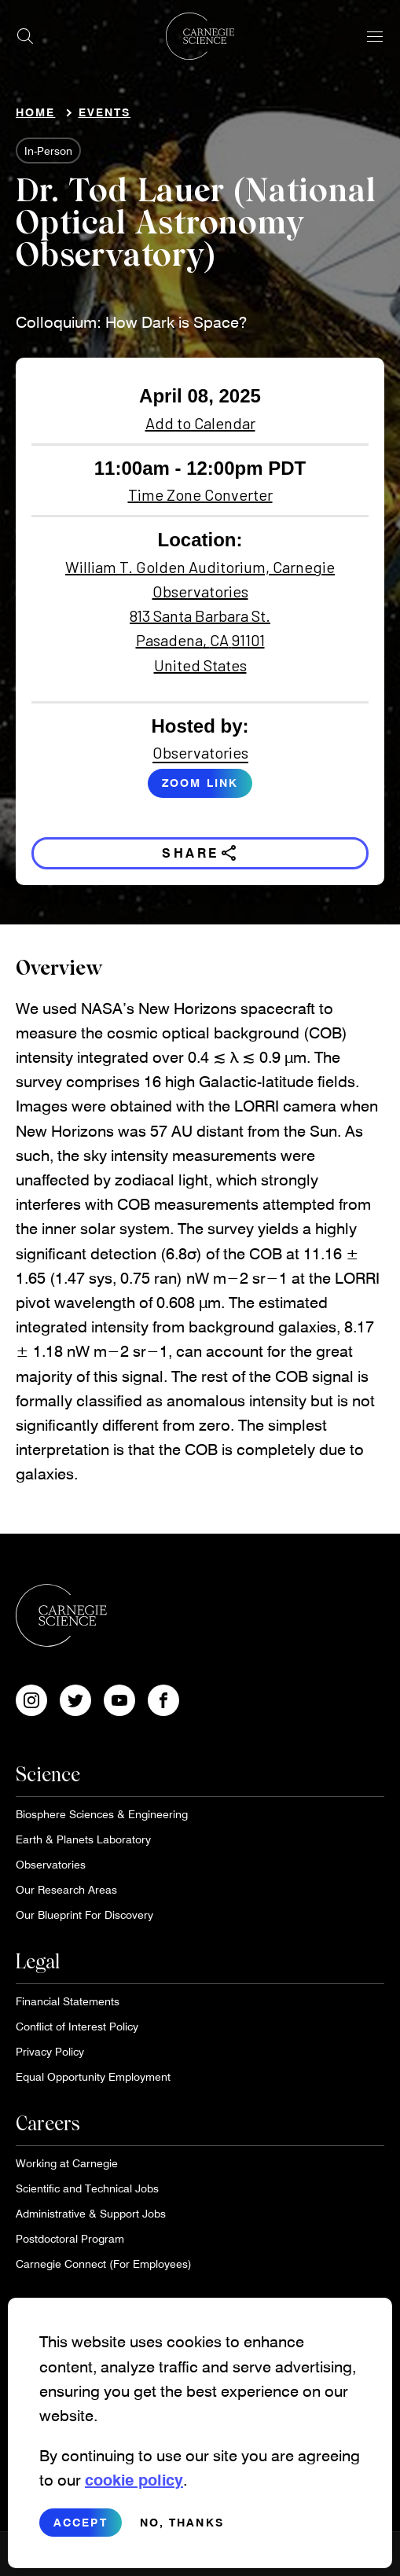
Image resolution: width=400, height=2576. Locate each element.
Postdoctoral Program (70, 2238)
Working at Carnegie (67, 2162)
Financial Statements (67, 2001)
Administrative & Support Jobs (91, 2213)
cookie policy (134, 2481)
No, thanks (182, 2523)
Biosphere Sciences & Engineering (102, 1813)
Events (105, 112)
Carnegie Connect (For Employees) (104, 2263)
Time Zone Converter (200, 494)
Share (200, 852)
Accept (80, 2523)
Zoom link (200, 782)
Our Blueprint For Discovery (84, 1914)
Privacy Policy (50, 2051)
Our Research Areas (66, 1889)
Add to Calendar (200, 422)
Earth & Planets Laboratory (83, 1839)
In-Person (48, 150)
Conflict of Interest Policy (77, 2026)
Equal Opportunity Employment (93, 2076)
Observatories (200, 752)
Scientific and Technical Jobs (87, 2188)
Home (35, 112)
